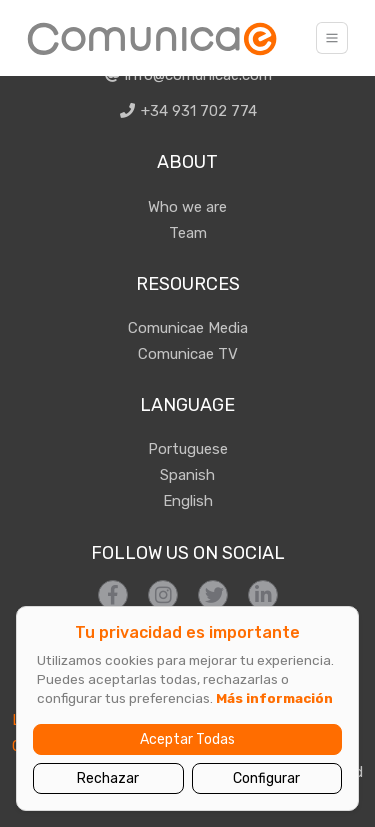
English (188, 501)
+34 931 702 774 (187, 111)
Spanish (187, 475)
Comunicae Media (188, 328)
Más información (274, 698)
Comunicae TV (188, 354)
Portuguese (188, 449)
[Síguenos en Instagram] (163, 595)
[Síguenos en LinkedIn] (263, 595)
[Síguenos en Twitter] (213, 595)
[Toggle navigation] (332, 38)
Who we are (187, 207)
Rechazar (108, 778)
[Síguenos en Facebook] (113, 595)
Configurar (266, 778)
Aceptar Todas (187, 739)
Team (188, 233)
